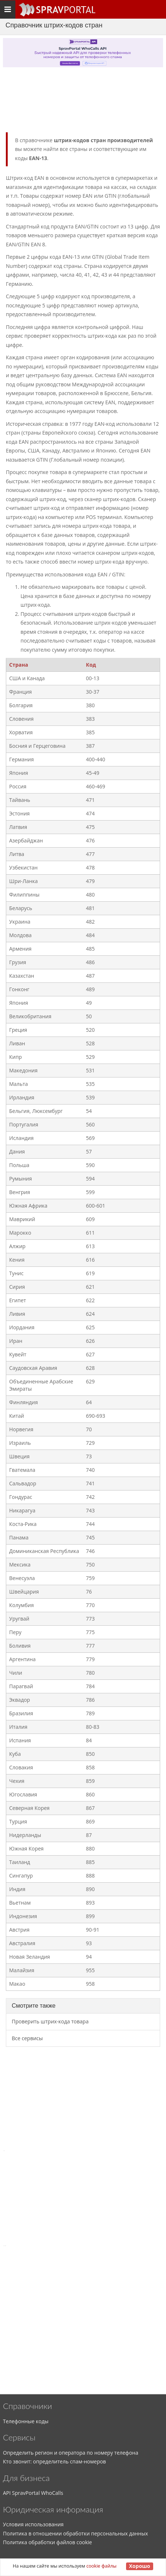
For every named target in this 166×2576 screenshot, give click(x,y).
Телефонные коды (25, 2421)
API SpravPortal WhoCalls (33, 2492)
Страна (18, 664)
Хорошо (139, 2565)
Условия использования (33, 2524)
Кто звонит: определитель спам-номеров (54, 2461)
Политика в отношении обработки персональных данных (75, 2533)
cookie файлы (101, 2566)
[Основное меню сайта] (56, 9)
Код (91, 664)
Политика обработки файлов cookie (47, 2542)
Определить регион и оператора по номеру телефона (70, 2452)
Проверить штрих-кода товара (50, 2021)
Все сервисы (27, 2038)
